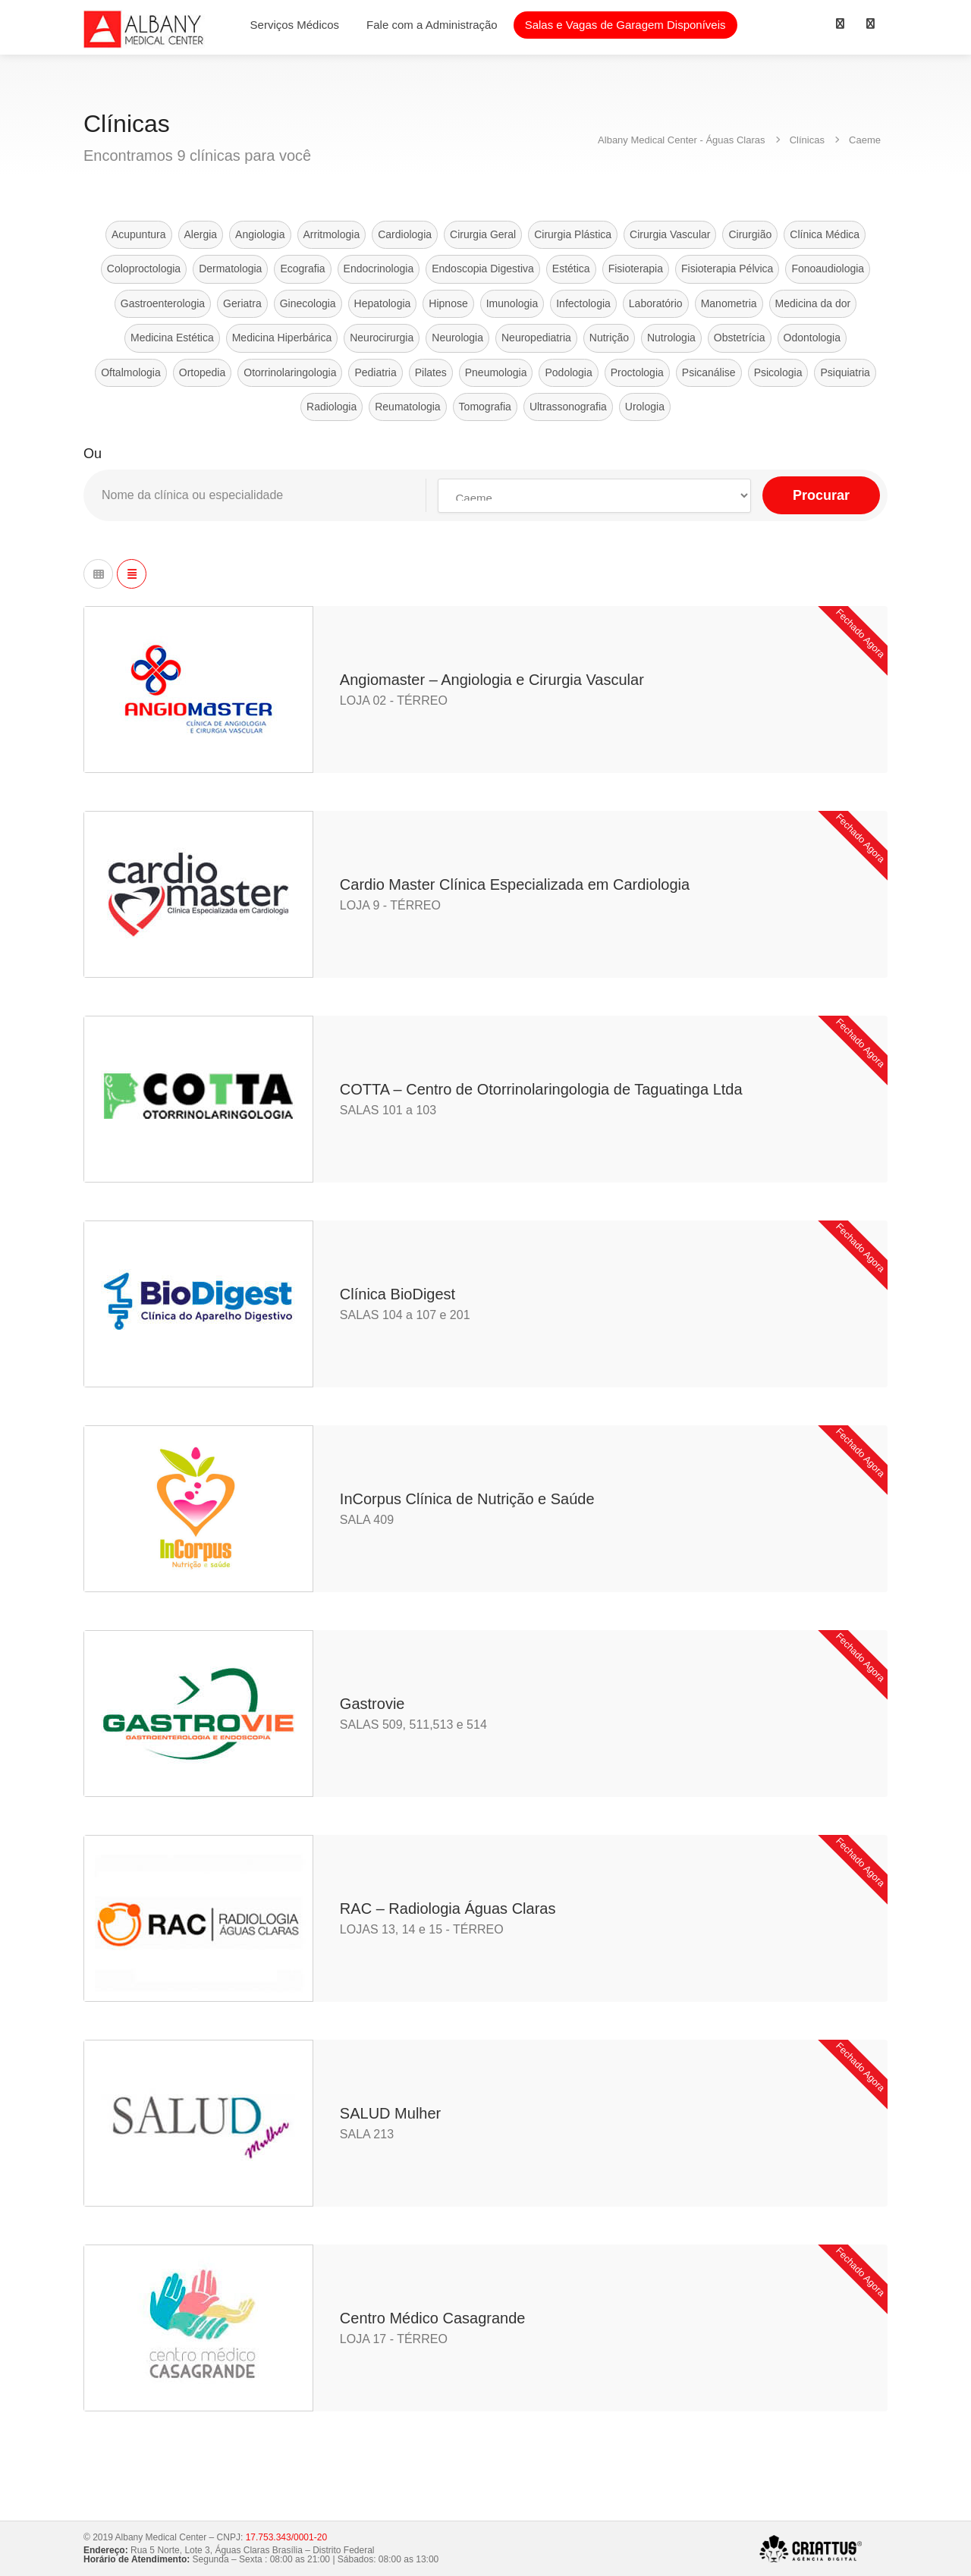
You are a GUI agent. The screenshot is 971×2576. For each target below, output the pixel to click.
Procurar (821, 495)
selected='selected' (594, 496)
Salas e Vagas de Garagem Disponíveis (625, 24)
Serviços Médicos (295, 24)
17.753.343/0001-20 (286, 2537)
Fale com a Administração (432, 24)
